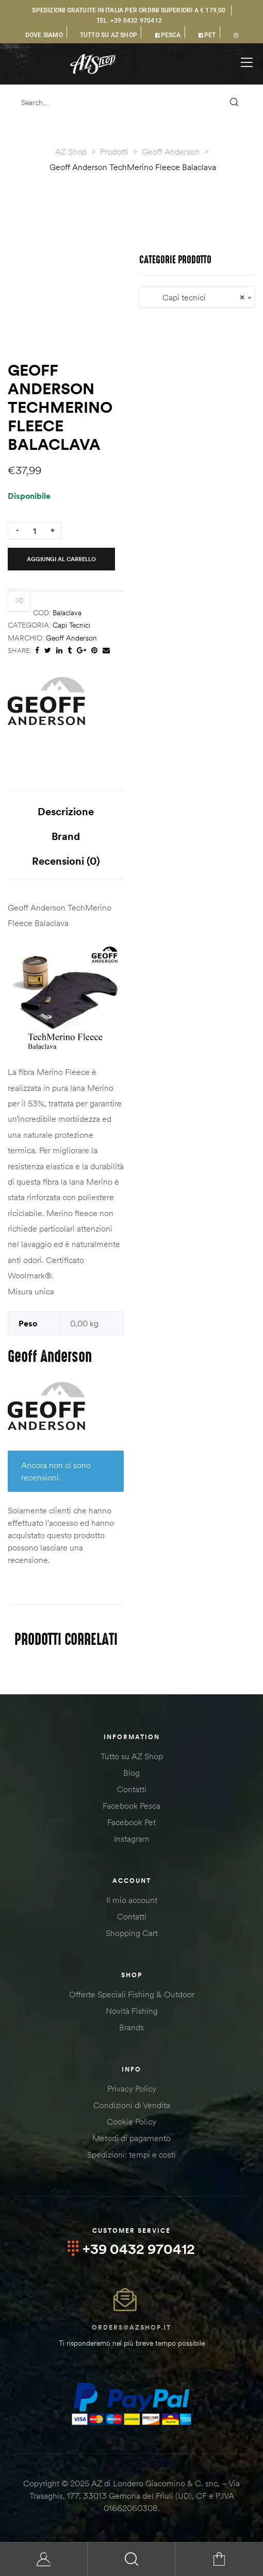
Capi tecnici (71, 625)
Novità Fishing (132, 2011)
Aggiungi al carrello (61, 559)
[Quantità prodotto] (34, 531)
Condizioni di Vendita (131, 2105)
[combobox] (197, 297)
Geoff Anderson (71, 638)
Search (131, 2559)
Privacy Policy (131, 2088)
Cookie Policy (131, 2121)
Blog (131, 1772)
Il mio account (131, 1900)
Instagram (132, 1838)
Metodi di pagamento (131, 2138)
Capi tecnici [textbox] (197, 298)
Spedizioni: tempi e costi (131, 2154)
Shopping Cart (132, 1933)
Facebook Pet (131, 1822)
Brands (131, 2027)
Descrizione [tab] (66, 811)
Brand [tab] (66, 836)
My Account (44, 2559)
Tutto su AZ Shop (132, 1756)
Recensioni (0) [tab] (66, 860)
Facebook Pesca (131, 1805)
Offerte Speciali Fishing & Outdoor (131, 1994)
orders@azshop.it (131, 2327)
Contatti (131, 1789)
